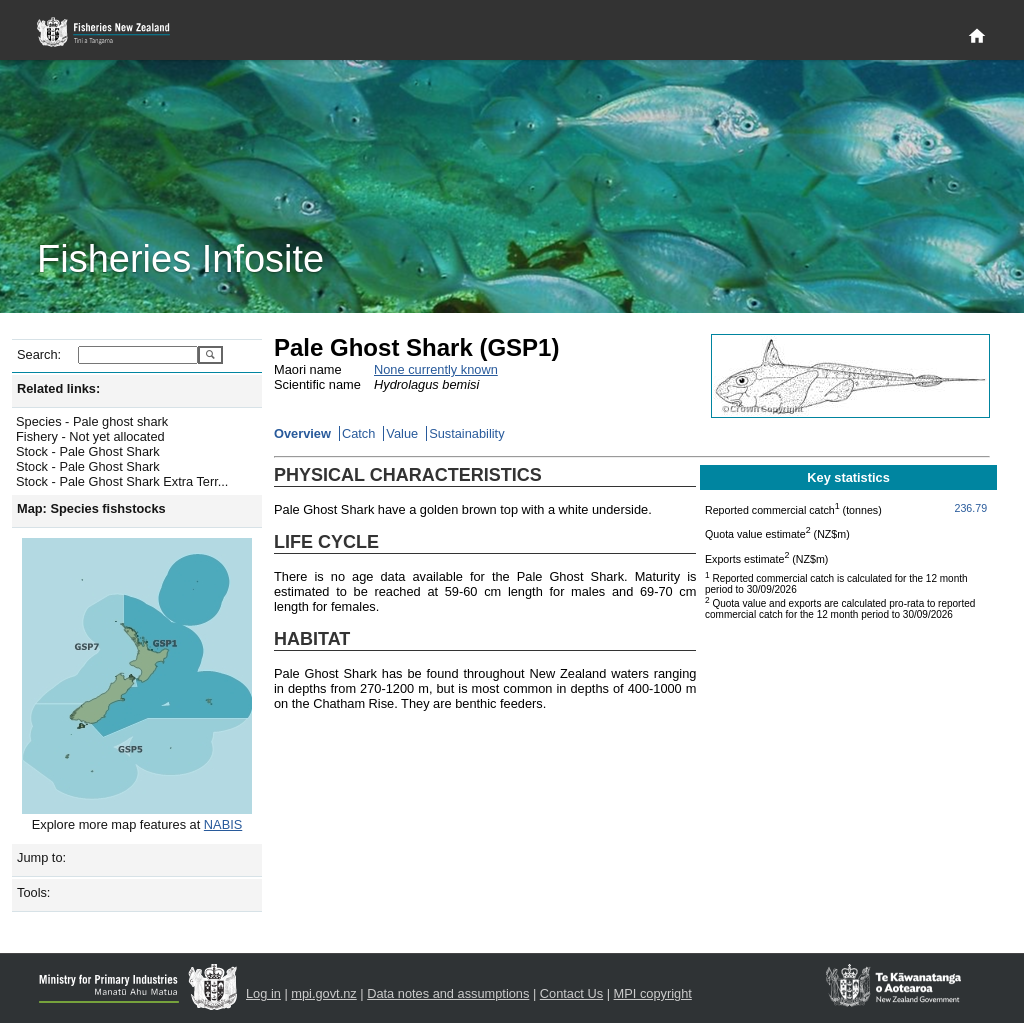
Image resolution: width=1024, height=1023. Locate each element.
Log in (263, 993)
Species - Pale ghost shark (92, 421)
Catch (358, 433)
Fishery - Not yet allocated (90, 436)
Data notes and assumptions (448, 993)
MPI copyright (653, 993)
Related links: (58, 388)
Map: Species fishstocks (91, 508)
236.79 (971, 508)
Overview (302, 433)
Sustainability (466, 433)
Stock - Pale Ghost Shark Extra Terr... (122, 481)
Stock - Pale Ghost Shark (88, 451)
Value (402, 433)
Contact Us (571, 993)
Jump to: (41, 857)
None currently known (436, 369)
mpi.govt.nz (323, 993)
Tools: (33, 892)
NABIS (223, 824)
